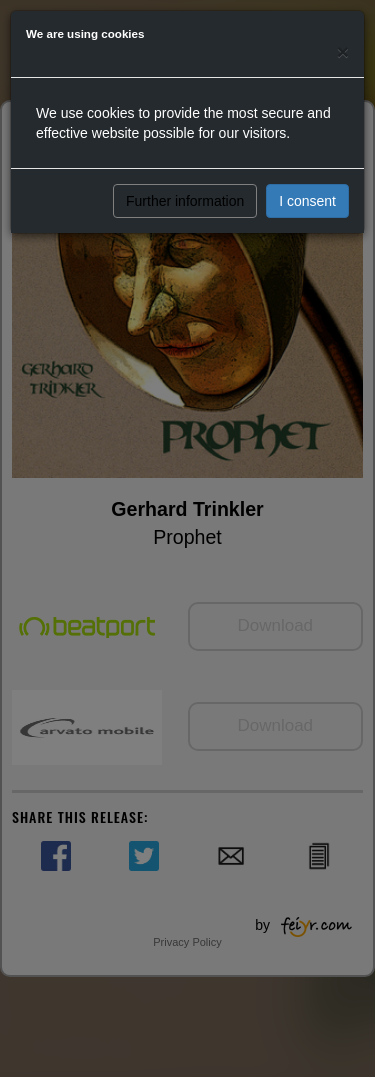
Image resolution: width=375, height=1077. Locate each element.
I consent (307, 201)
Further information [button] (185, 201)
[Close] (343, 51)
